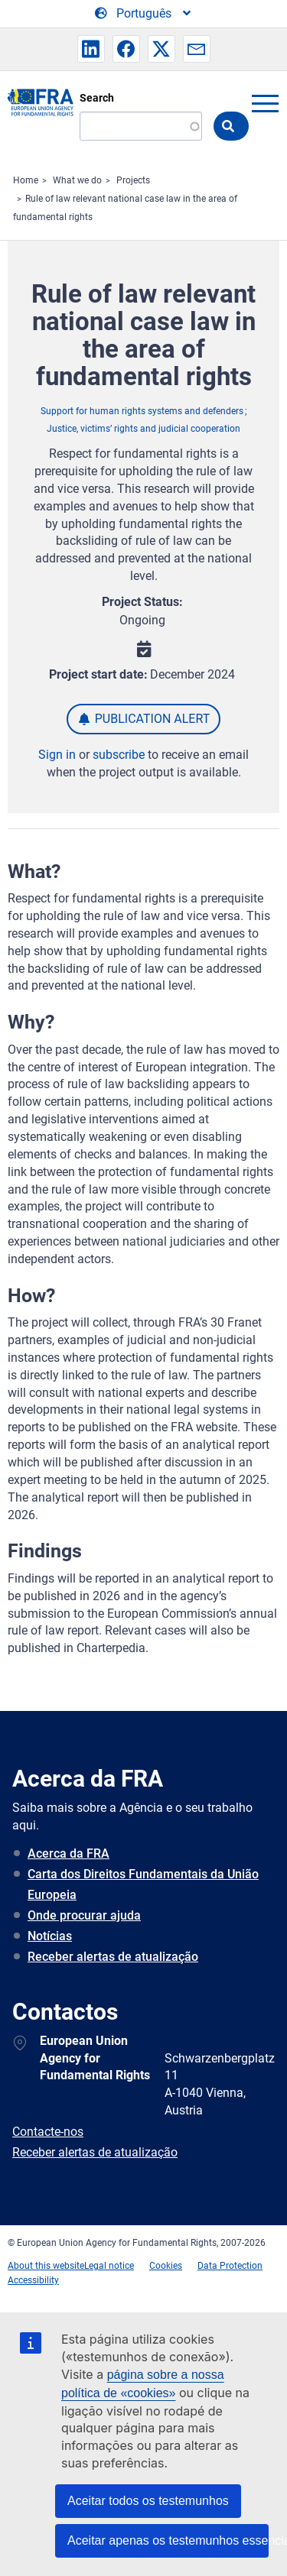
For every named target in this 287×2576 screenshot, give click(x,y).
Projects (133, 180)
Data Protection (230, 2265)
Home (25, 180)
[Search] (141, 126)
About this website (46, 2265)
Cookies (165, 2265)
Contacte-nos (47, 2131)
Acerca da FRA (68, 1853)
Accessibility (33, 2280)
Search (97, 98)
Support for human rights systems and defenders (142, 411)
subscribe (119, 754)
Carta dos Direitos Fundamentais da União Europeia (143, 1884)
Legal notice (109, 2265)
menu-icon (265, 103)
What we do (77, 180)
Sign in (57, 754)
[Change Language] (144, 14)
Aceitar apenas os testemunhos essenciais (168, 2540)
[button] (91, 49)
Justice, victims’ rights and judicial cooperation (143, 428)
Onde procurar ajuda (84, 1915)
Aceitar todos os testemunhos (148, 2500)
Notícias (50, 1936)
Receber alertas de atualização (113, 1956)
